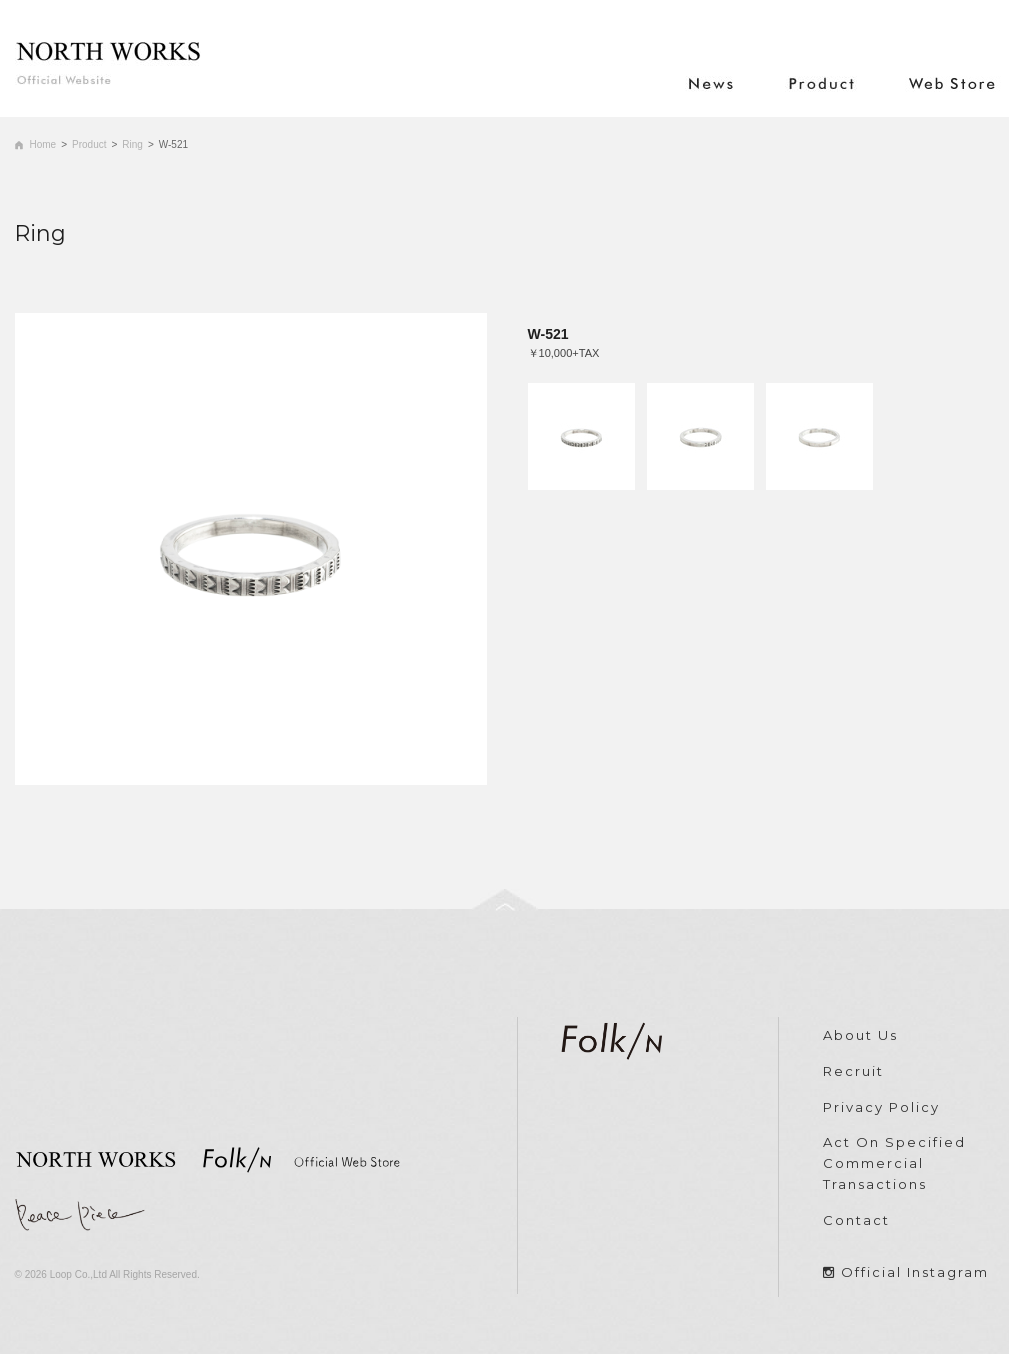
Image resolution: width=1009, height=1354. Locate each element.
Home (43, 144)
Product (89, 144)
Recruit (853, 1071)
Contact (856, 1220)
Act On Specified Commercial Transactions (894, 1163)
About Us (860, 1035)
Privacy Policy (881, 1107)
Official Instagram (915, 1272)
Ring (132, 144)
